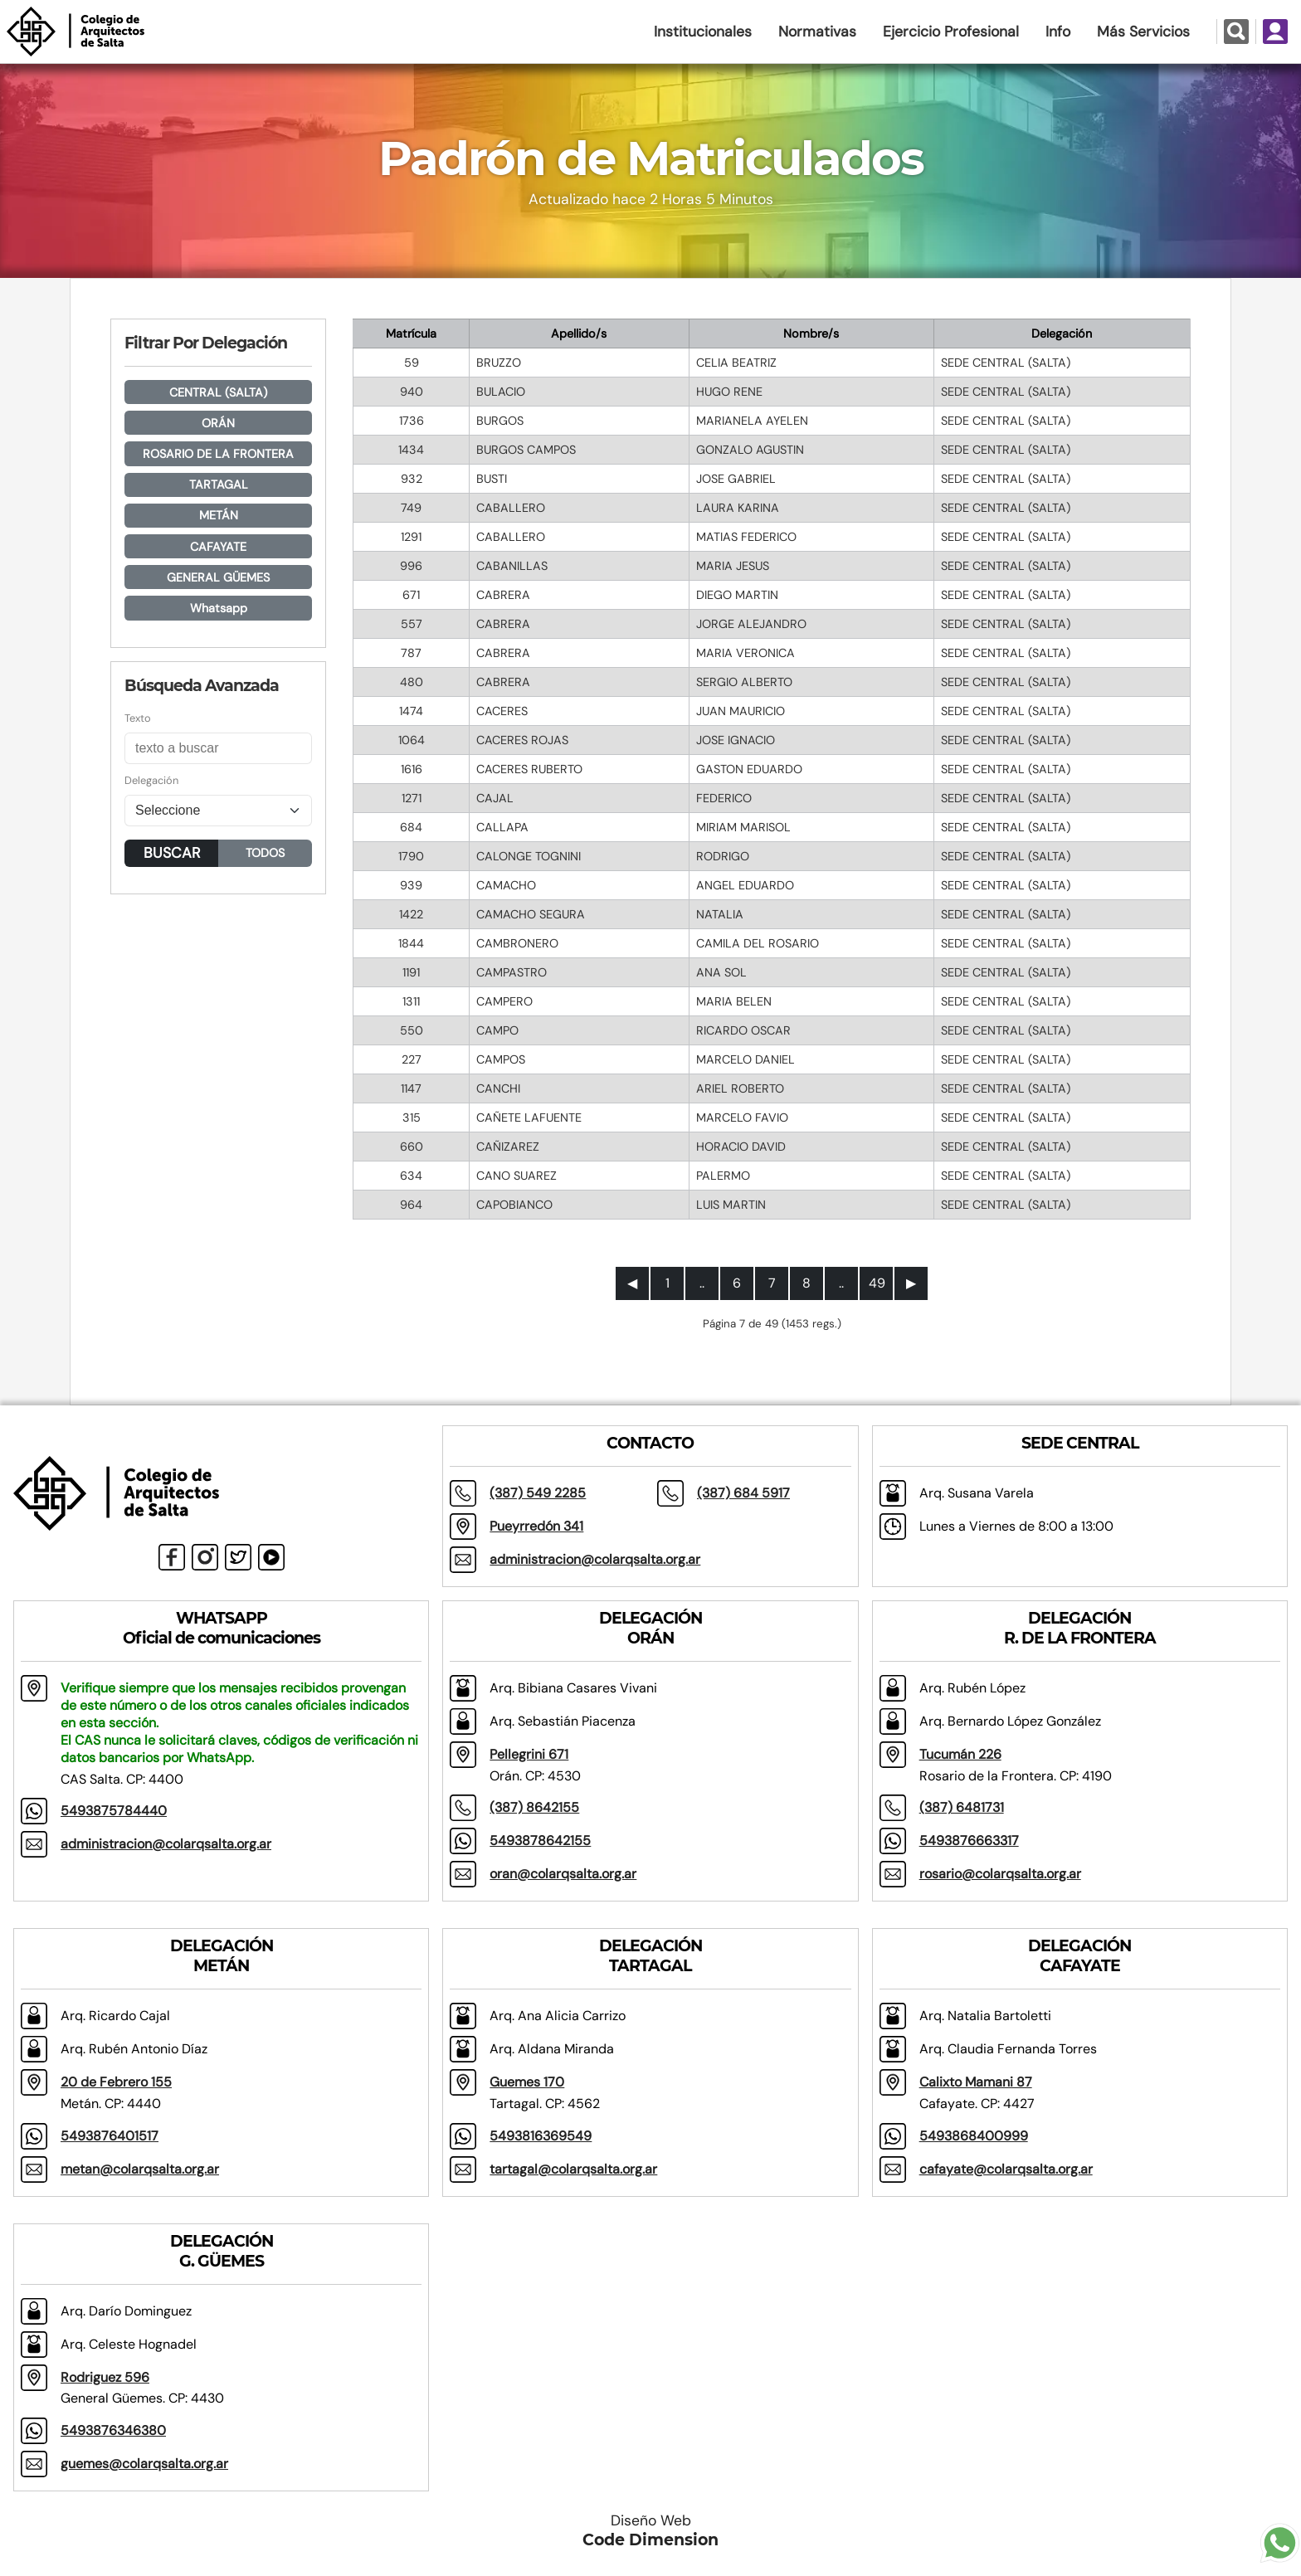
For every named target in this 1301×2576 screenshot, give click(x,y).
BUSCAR (172, 853)
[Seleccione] (218, 810)
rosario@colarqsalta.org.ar (1000, 1873)
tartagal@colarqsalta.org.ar (573, 2169)
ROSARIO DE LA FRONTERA (218, 453)
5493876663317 (969, 1840)
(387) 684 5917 (743, 1493)
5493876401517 (109, 2136)
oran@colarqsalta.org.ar (563, 1873)
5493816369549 (541, 2136)
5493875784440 (114, 1810)
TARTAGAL (218, 484)
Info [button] (1057, 31)
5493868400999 (973, 2136)
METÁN (218, 515)
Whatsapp (218, 608)
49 (877, 1283)
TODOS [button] (265, 852)
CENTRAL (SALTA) (218, 392)
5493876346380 (113, 2430)
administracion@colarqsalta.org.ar (595, 1559)
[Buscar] (218, 748)
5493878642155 (540, 1840)
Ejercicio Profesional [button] (951, 31)
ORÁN (218, 423)
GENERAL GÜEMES (218, 577)
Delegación (151, 780)
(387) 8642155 (534, 1807)
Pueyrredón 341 (536, 1526)
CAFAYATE (218, 546)
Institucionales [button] (703, 31)
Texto (137, 718)
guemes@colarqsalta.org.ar (144, 2463)
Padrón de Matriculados (650, 158)
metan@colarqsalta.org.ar (140, 2169)
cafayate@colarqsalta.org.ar (1006, 2169)
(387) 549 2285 (538, 1493)
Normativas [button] (817, 31)
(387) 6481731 (961, 1807)
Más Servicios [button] (1143, 31)
